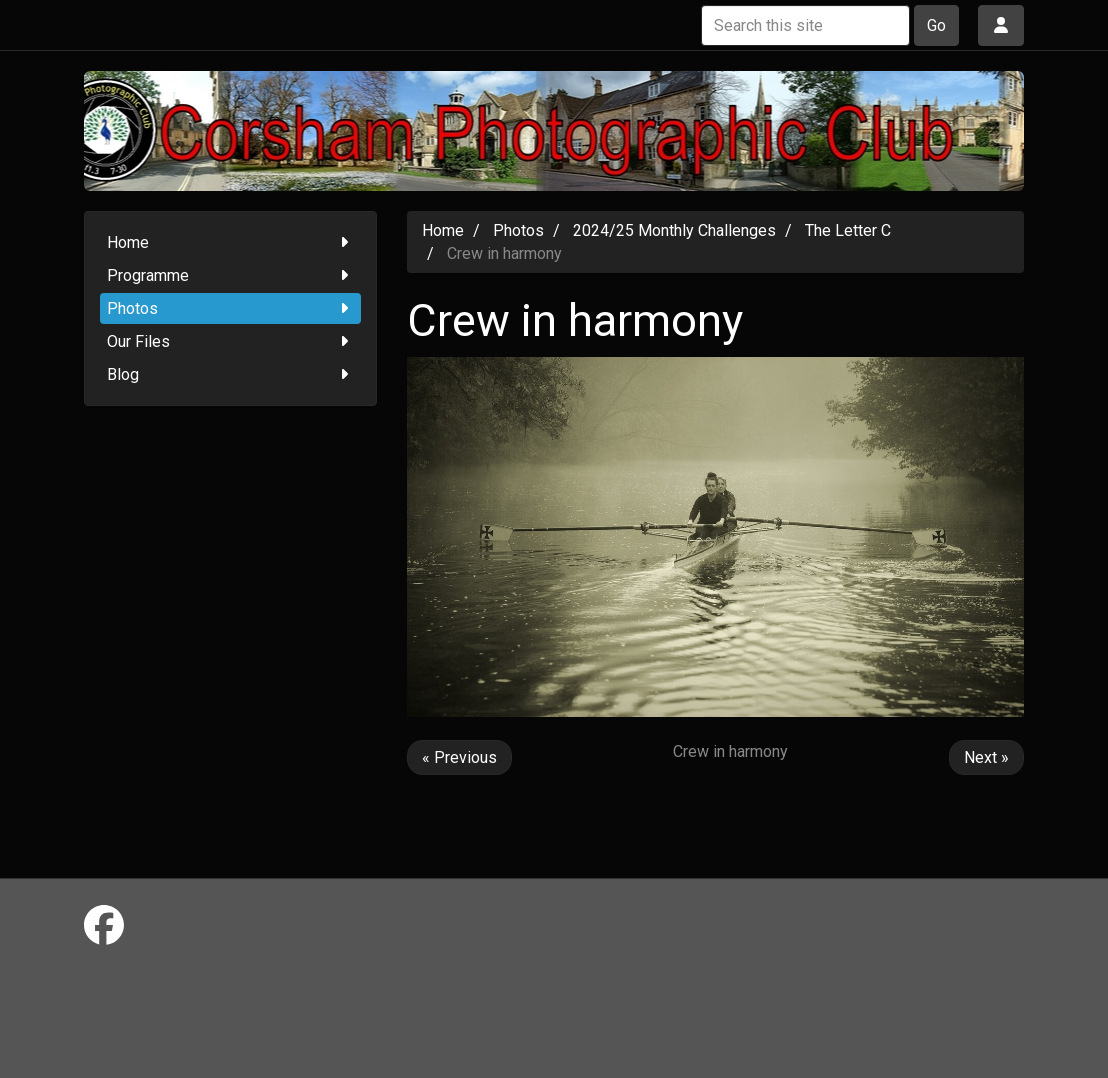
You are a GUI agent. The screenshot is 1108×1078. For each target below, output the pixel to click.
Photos (230, 308)
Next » (986, 757)
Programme (230, 275)
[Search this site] (805, 25)
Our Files (230, 341)
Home (230, 242)
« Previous (459, 757)
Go (936, 25)
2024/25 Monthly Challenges (674, 230)
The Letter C (848, 230)
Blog (230, 374)
